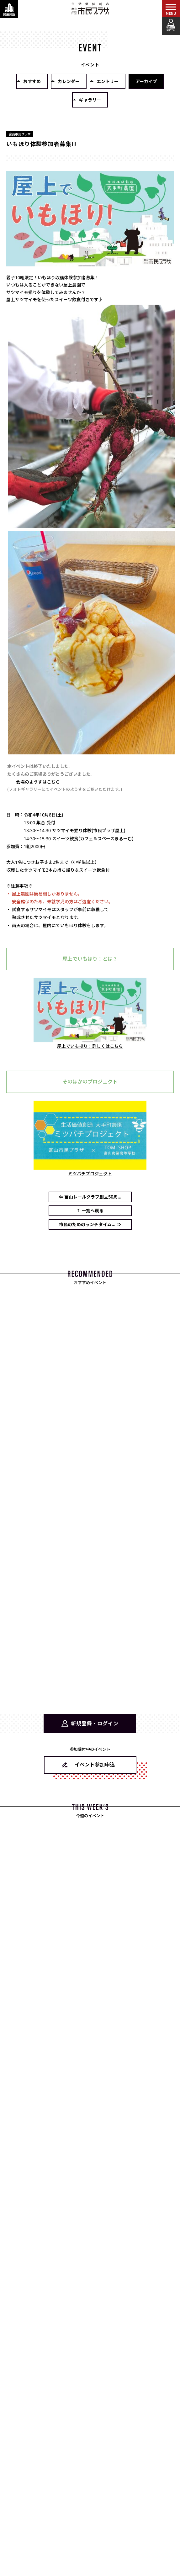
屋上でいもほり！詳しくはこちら (90, 1046)
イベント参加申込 (95, 1764)
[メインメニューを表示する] (171, 9)
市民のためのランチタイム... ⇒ (90, 1224)
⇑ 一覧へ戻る (90, 1211)
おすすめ (32, 81)
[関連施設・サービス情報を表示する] (9, 9)
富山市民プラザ (90, 8)
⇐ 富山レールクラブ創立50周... (90, 1197)
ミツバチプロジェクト (90, 1174)
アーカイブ (146, 81)
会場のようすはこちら (38, 782)
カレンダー (69, 81)
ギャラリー (90, 100)
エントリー (108, 81)
